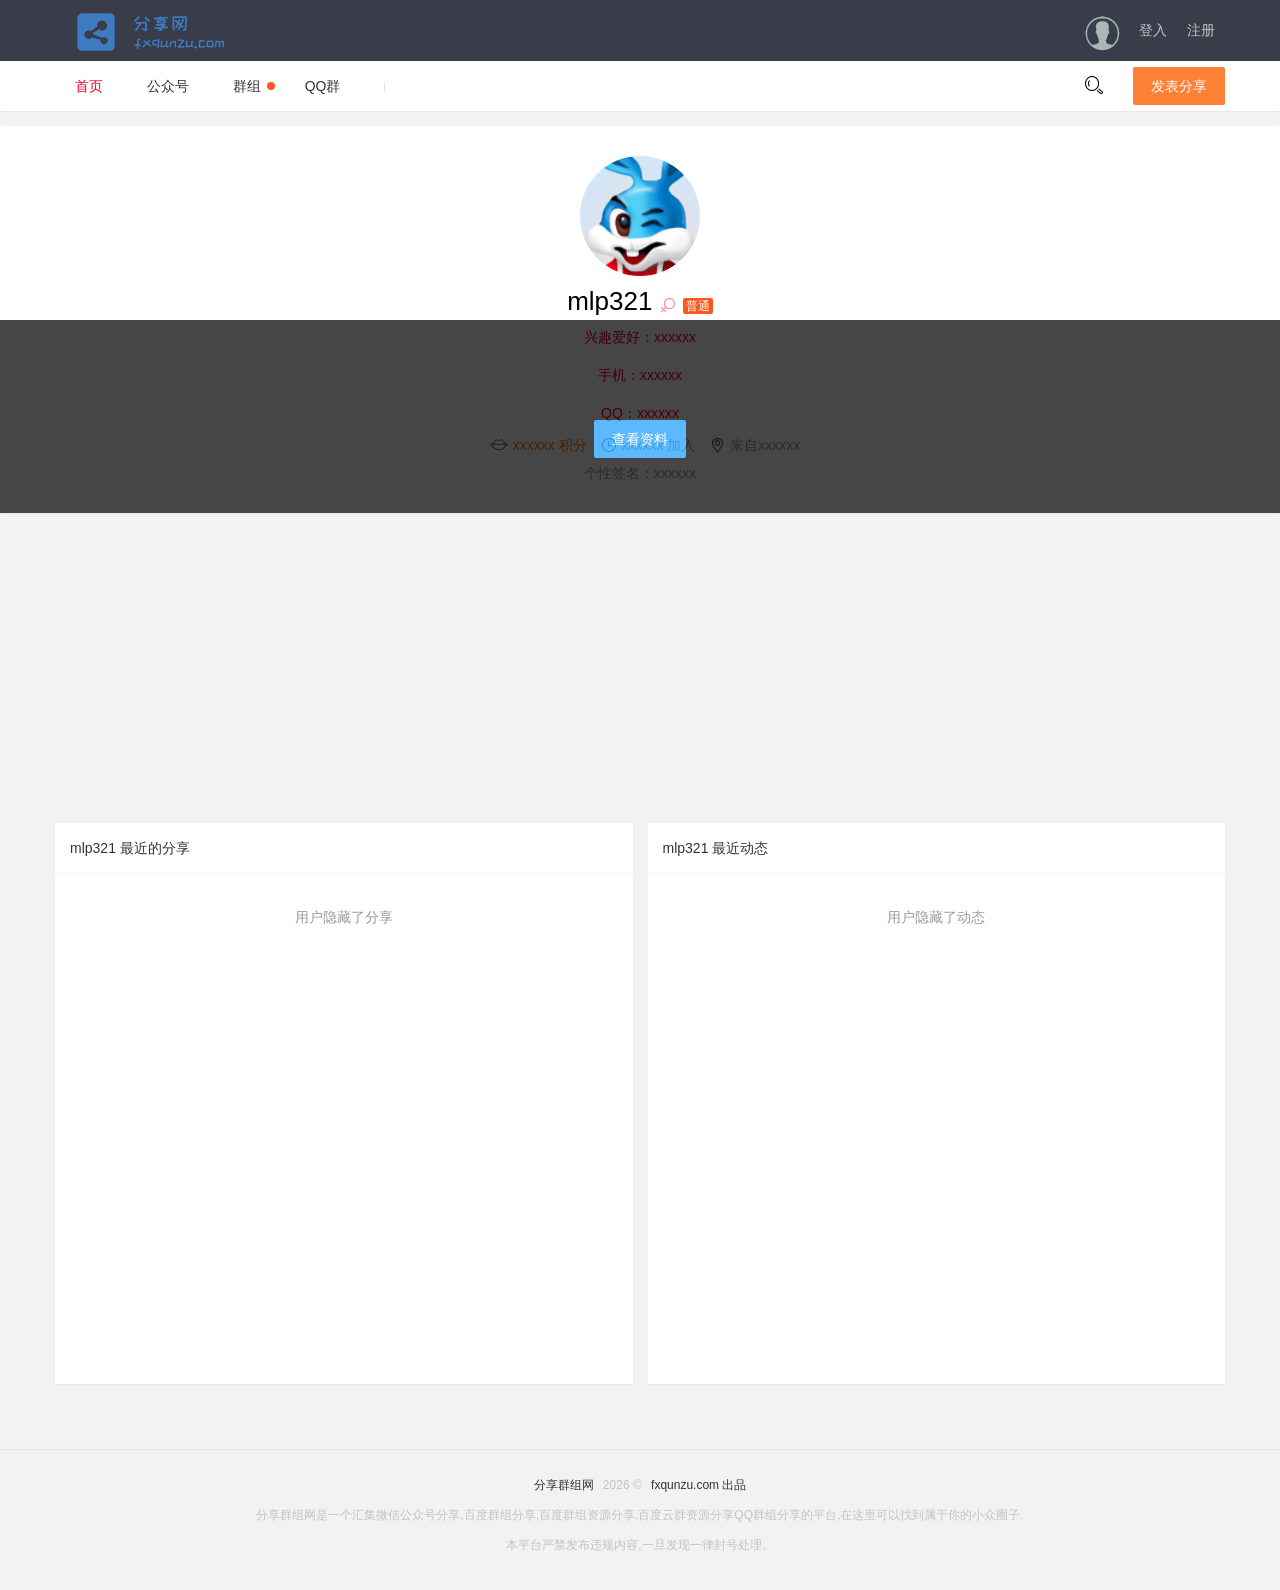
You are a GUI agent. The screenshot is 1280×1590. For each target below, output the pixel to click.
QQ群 (323, 86)
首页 (89, 86)
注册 (1201, 30)
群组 (254, 86)
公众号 (168, 86)
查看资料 (640, 439)
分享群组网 (564, 1485)
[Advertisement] (640, 668)
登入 (1153, 30)
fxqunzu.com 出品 (698, 1485)
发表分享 (1179, 86)
